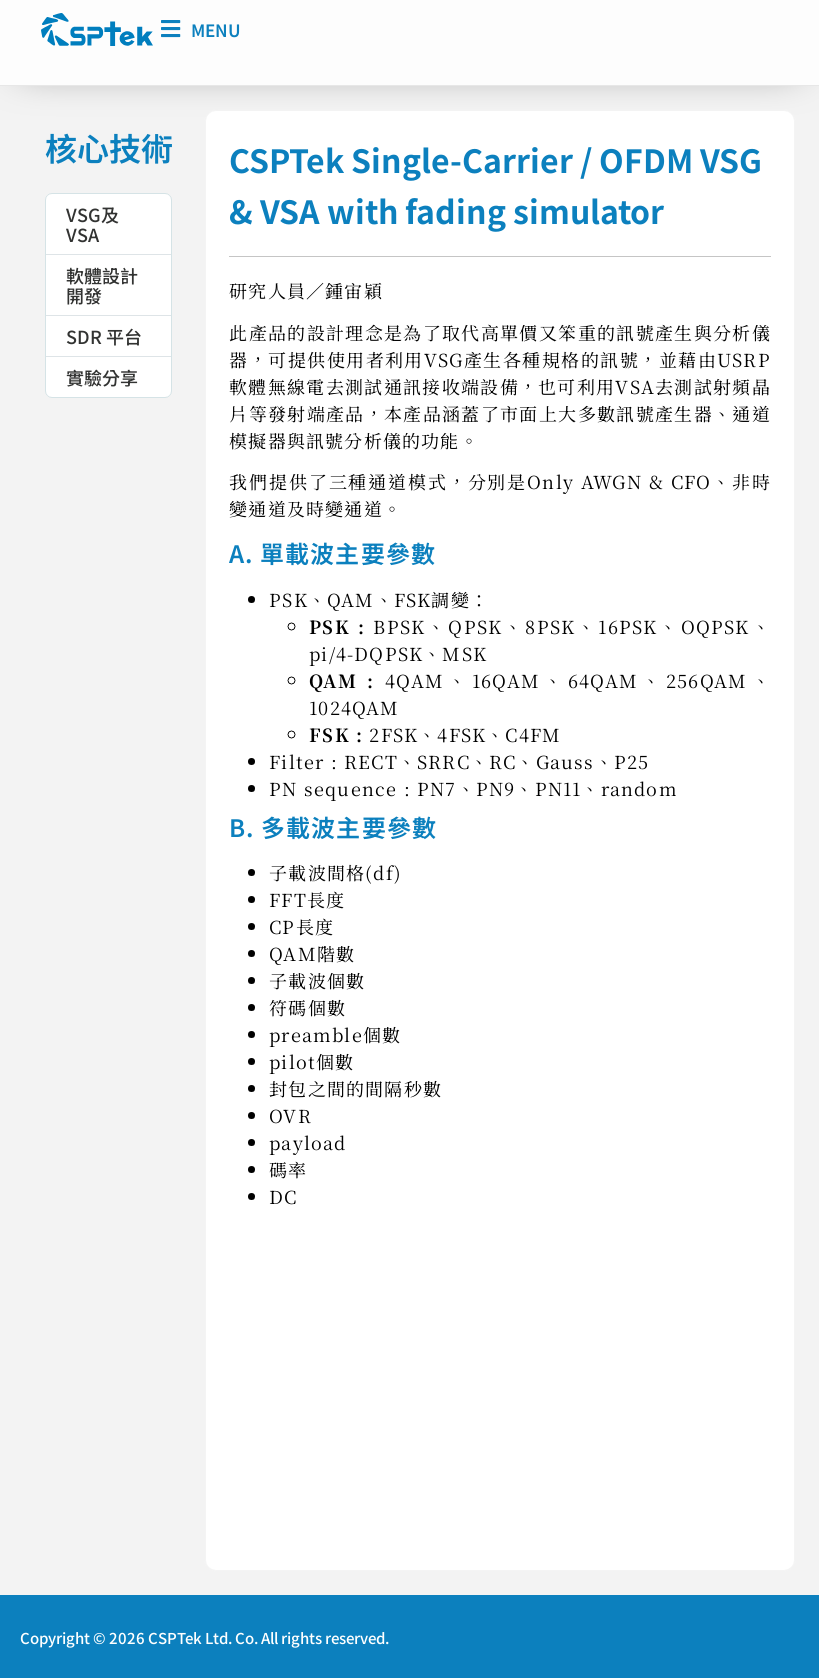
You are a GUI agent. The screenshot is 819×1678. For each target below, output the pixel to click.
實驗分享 (102, 376)
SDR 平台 (104, 335)
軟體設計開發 (102, 284)
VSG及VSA (92, 223)
